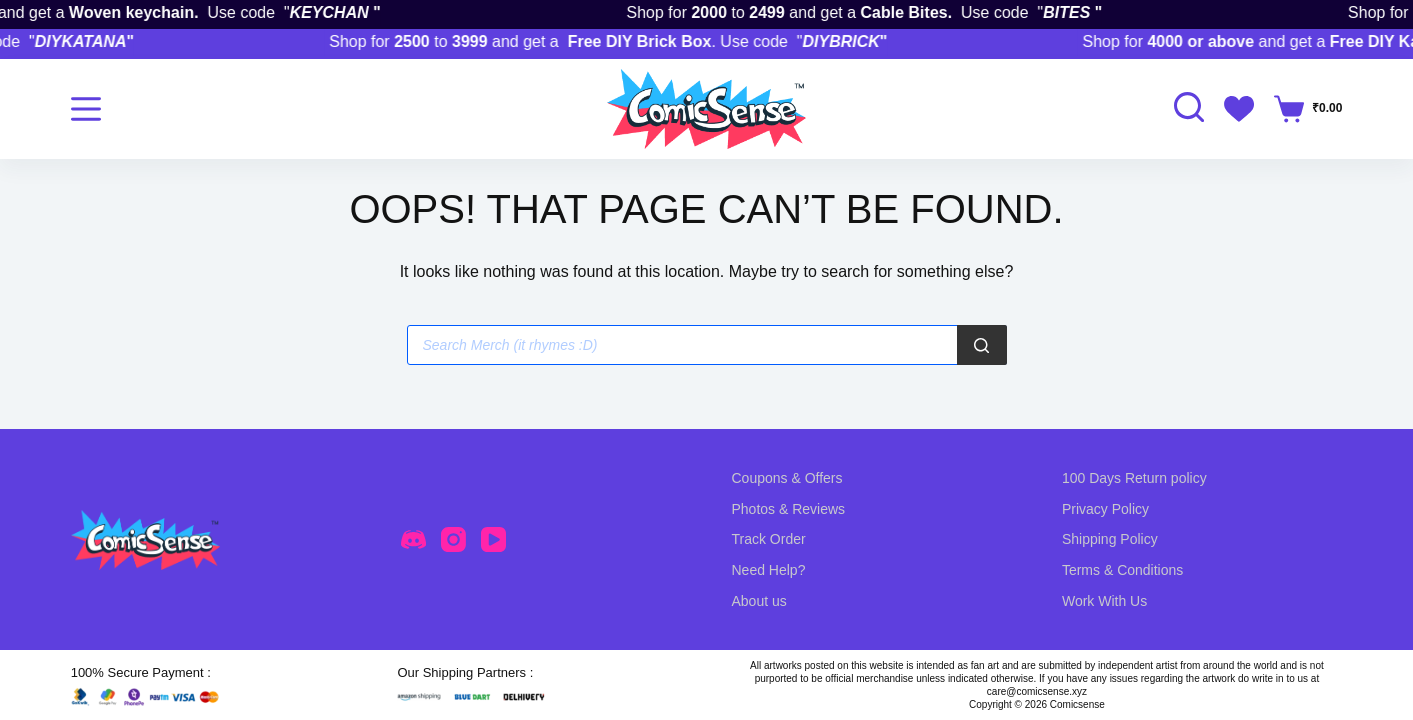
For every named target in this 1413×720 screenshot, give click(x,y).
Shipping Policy (1110, 539)
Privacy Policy (1105, 509)
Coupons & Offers (787, 478)
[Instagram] (453, 539)
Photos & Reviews (789, 509)
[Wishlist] (1239, 109)
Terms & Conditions (1122, 570)
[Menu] (86, 109)
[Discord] (413, 539)
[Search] (982, 345)
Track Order (769, 539)
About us (759, 601)
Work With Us (1104, 601)
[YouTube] (493, 539)
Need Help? (769, 570)
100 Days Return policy (1134, 478)
